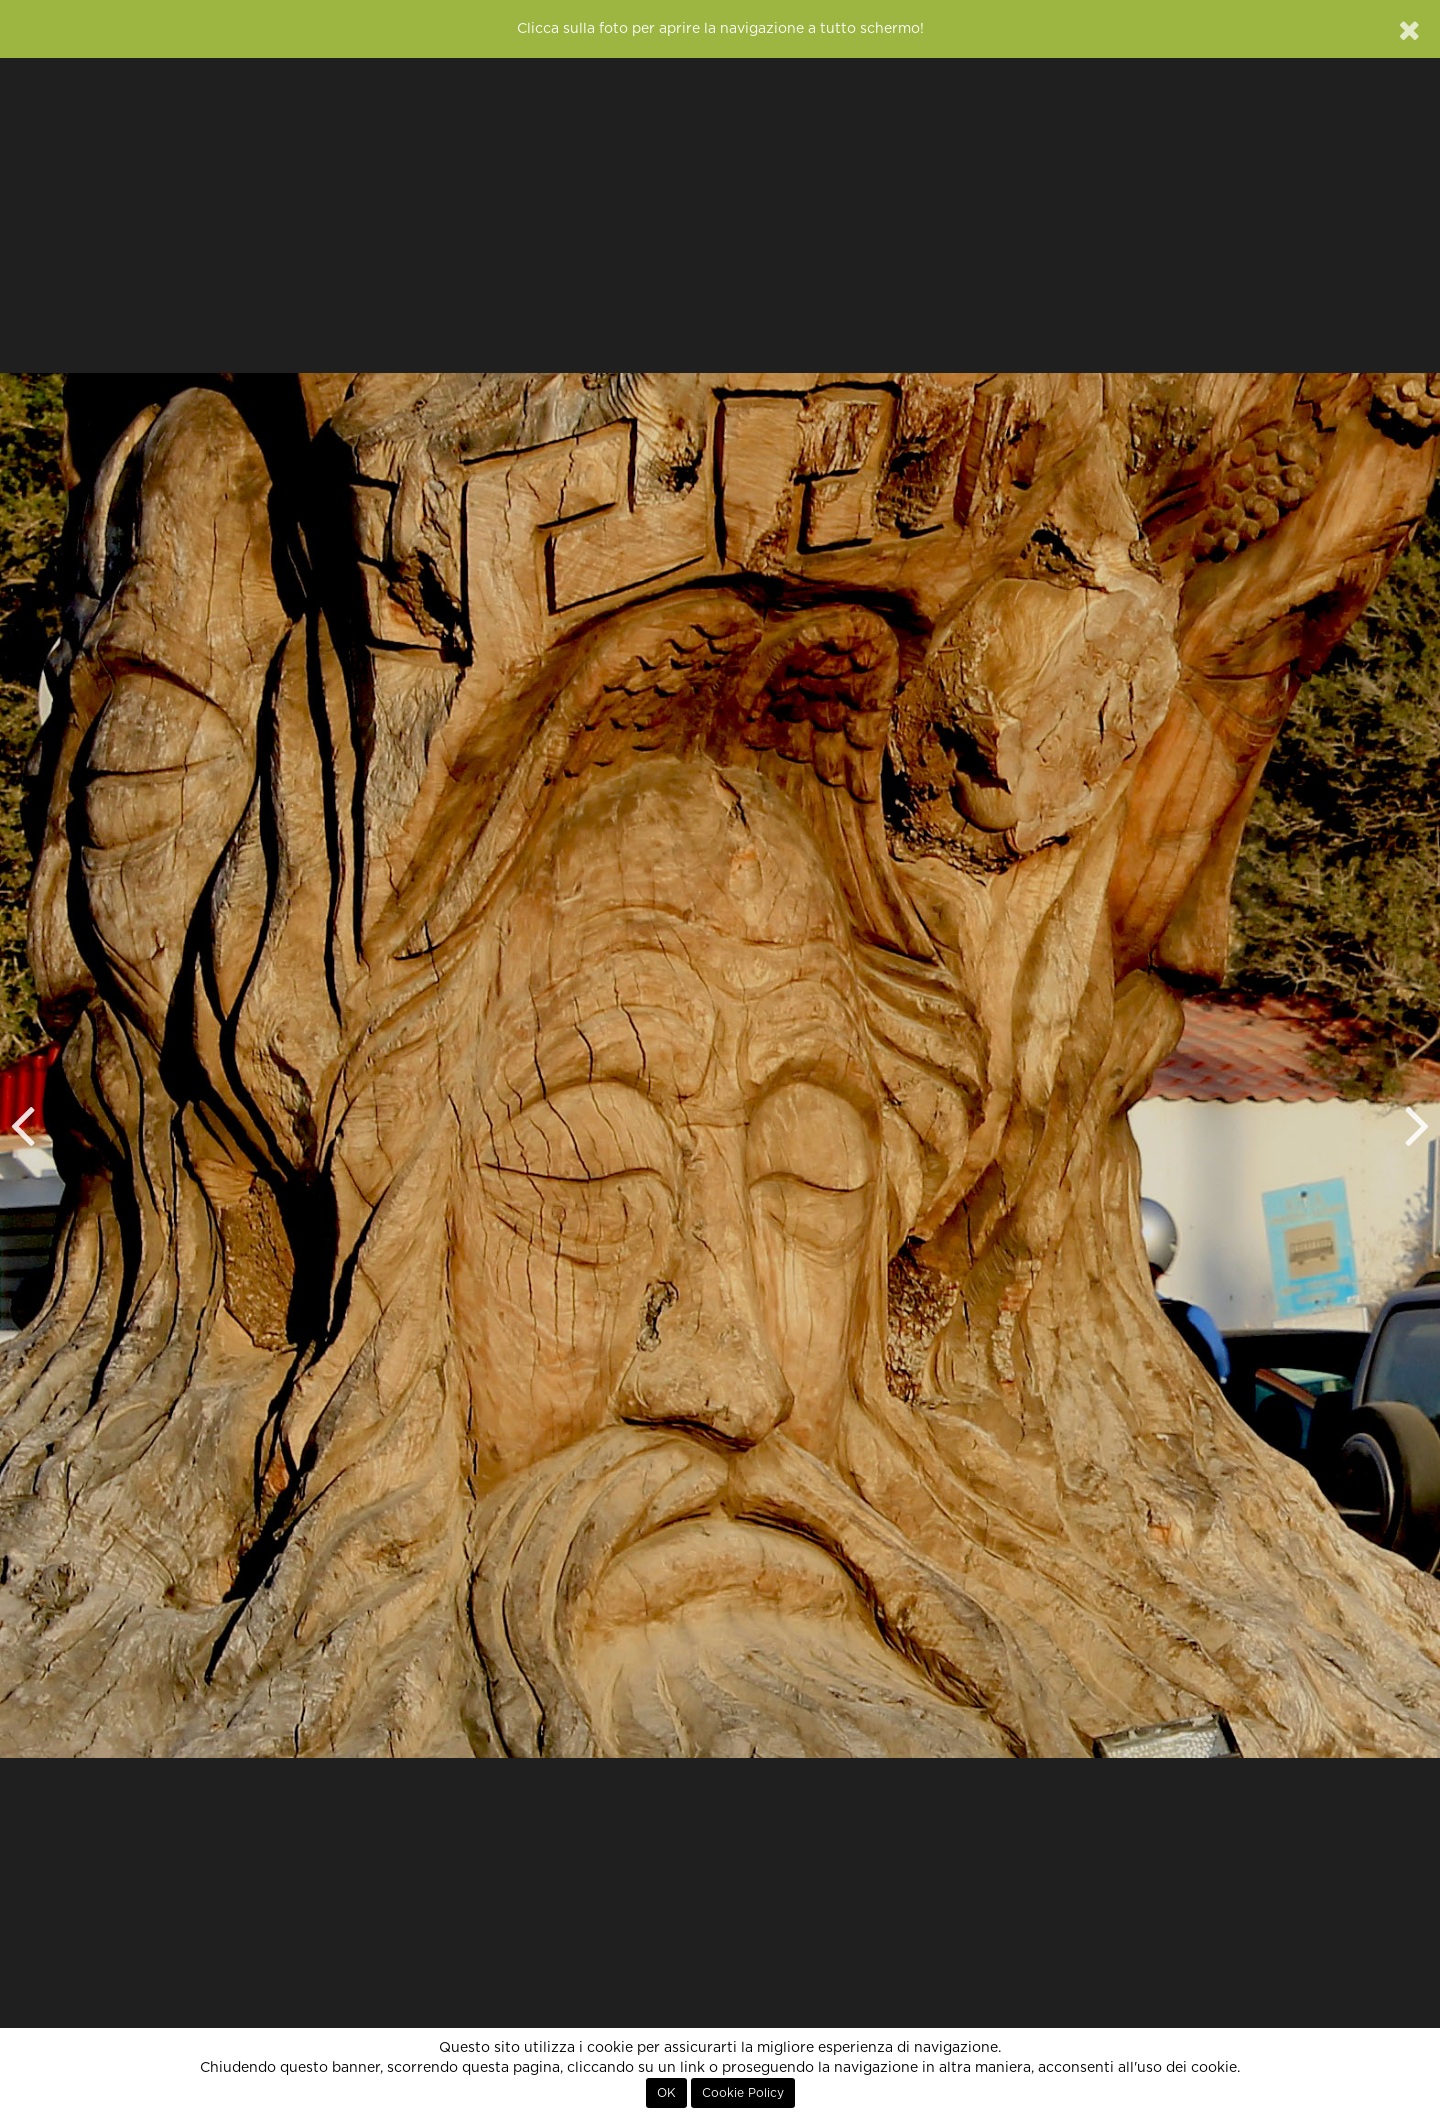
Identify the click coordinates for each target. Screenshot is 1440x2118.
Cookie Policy (743, 2093)
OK (666, 2093)
